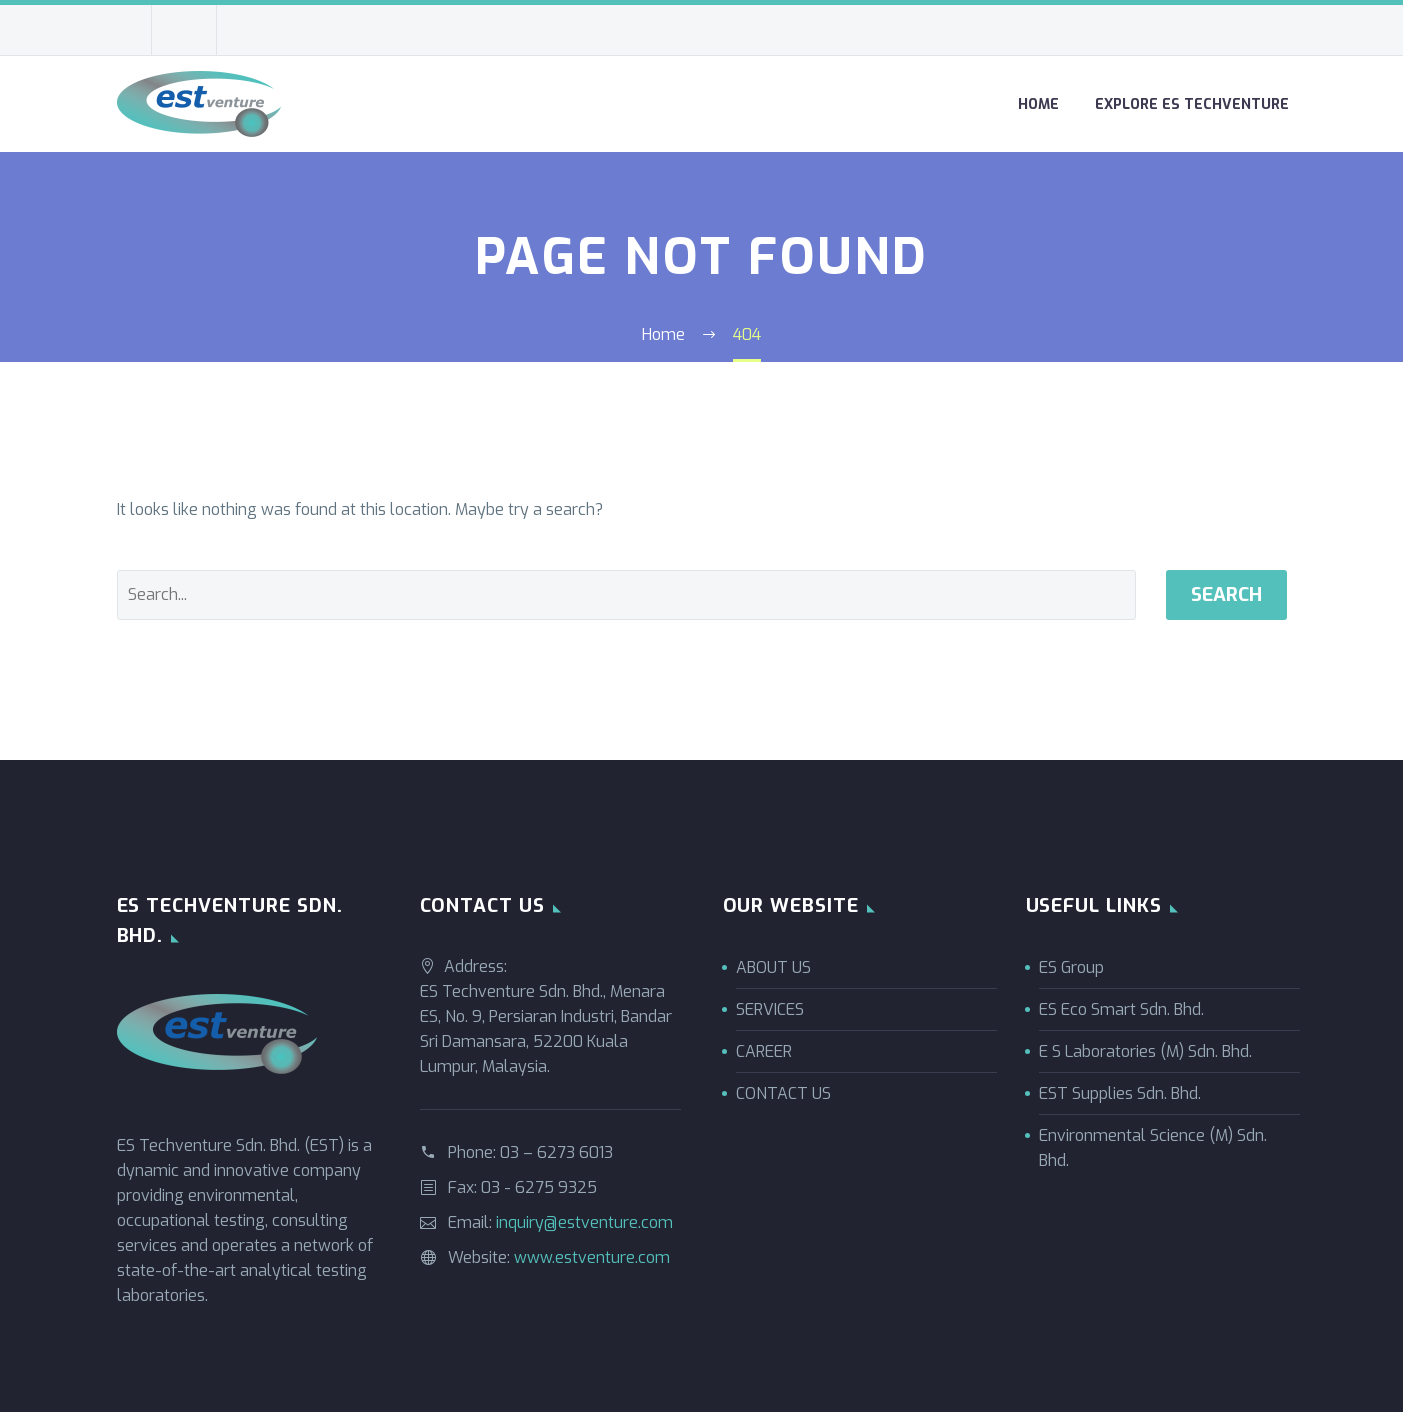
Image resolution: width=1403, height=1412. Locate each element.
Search (1226, 594)
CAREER (764, 1051)
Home (1038, 104)
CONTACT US (783, 1093)
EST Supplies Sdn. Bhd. (1120, 1093)
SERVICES (770, 1009)
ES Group (1071, 967)
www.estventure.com (592, 1257)
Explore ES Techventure (1192, 104)
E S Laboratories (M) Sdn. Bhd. (1145, 1051)
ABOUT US (773, 967)
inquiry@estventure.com (584, 1222)
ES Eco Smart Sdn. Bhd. (1121, 1009)
